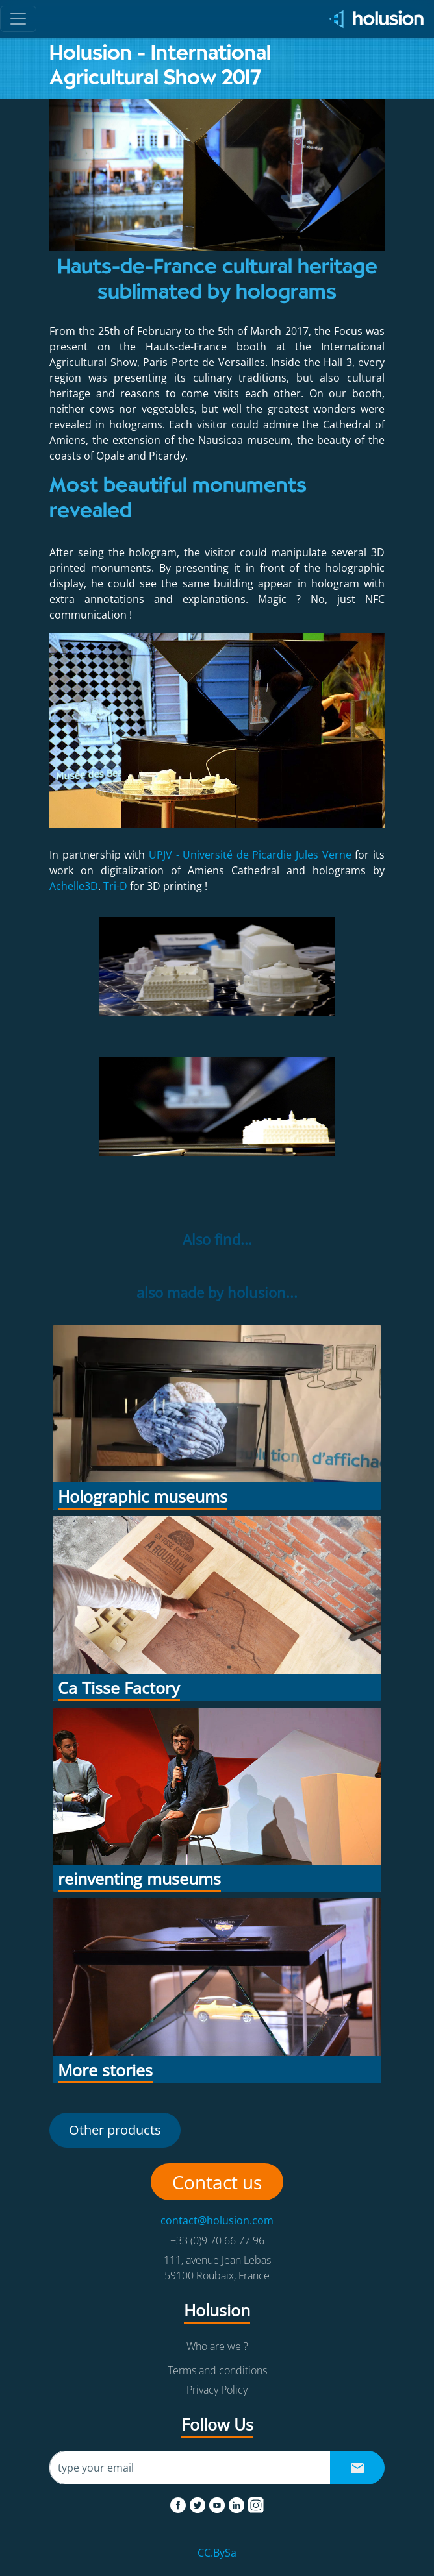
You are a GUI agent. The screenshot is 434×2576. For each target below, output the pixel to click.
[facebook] (179, 2503)
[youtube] (218, 2503)
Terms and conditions (217, 2370)
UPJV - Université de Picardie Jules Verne (250, 855)
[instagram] (256, 2503)
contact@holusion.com (217, 2220)
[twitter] (199, 2503)
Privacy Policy (217, 2390)
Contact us (217, 2182)
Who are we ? (217, 2346)
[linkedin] (238, 2503)
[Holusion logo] (372, 19)
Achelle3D (73, 886)
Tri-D (115, 886)
